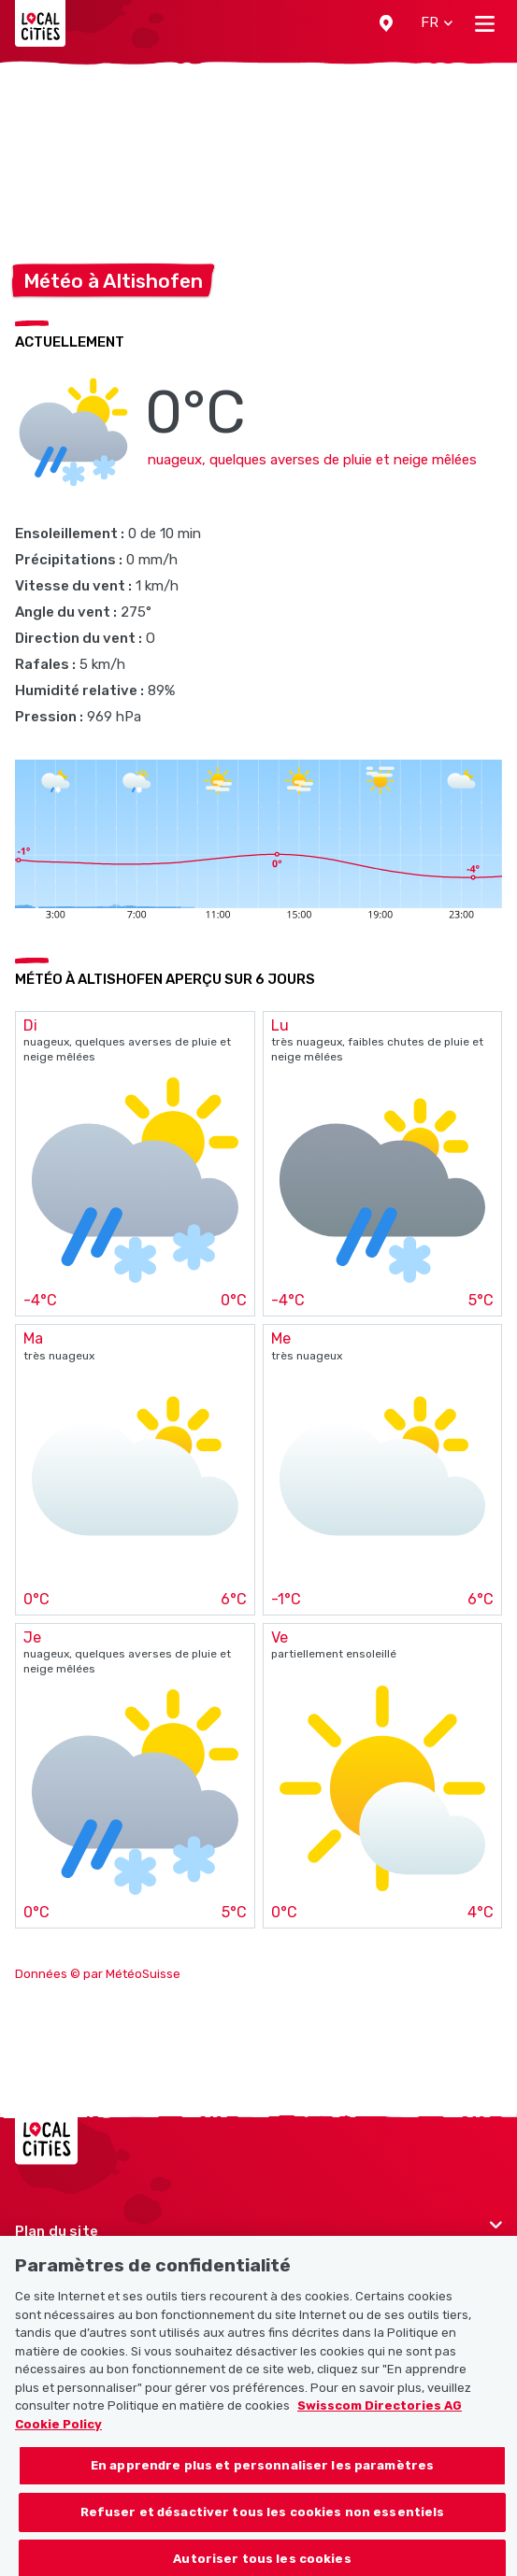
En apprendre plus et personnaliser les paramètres (262, 2476)
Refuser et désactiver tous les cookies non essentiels (262, 2523)
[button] (386, 23)
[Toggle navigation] (484, 23)
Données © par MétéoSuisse (97, 1974)
